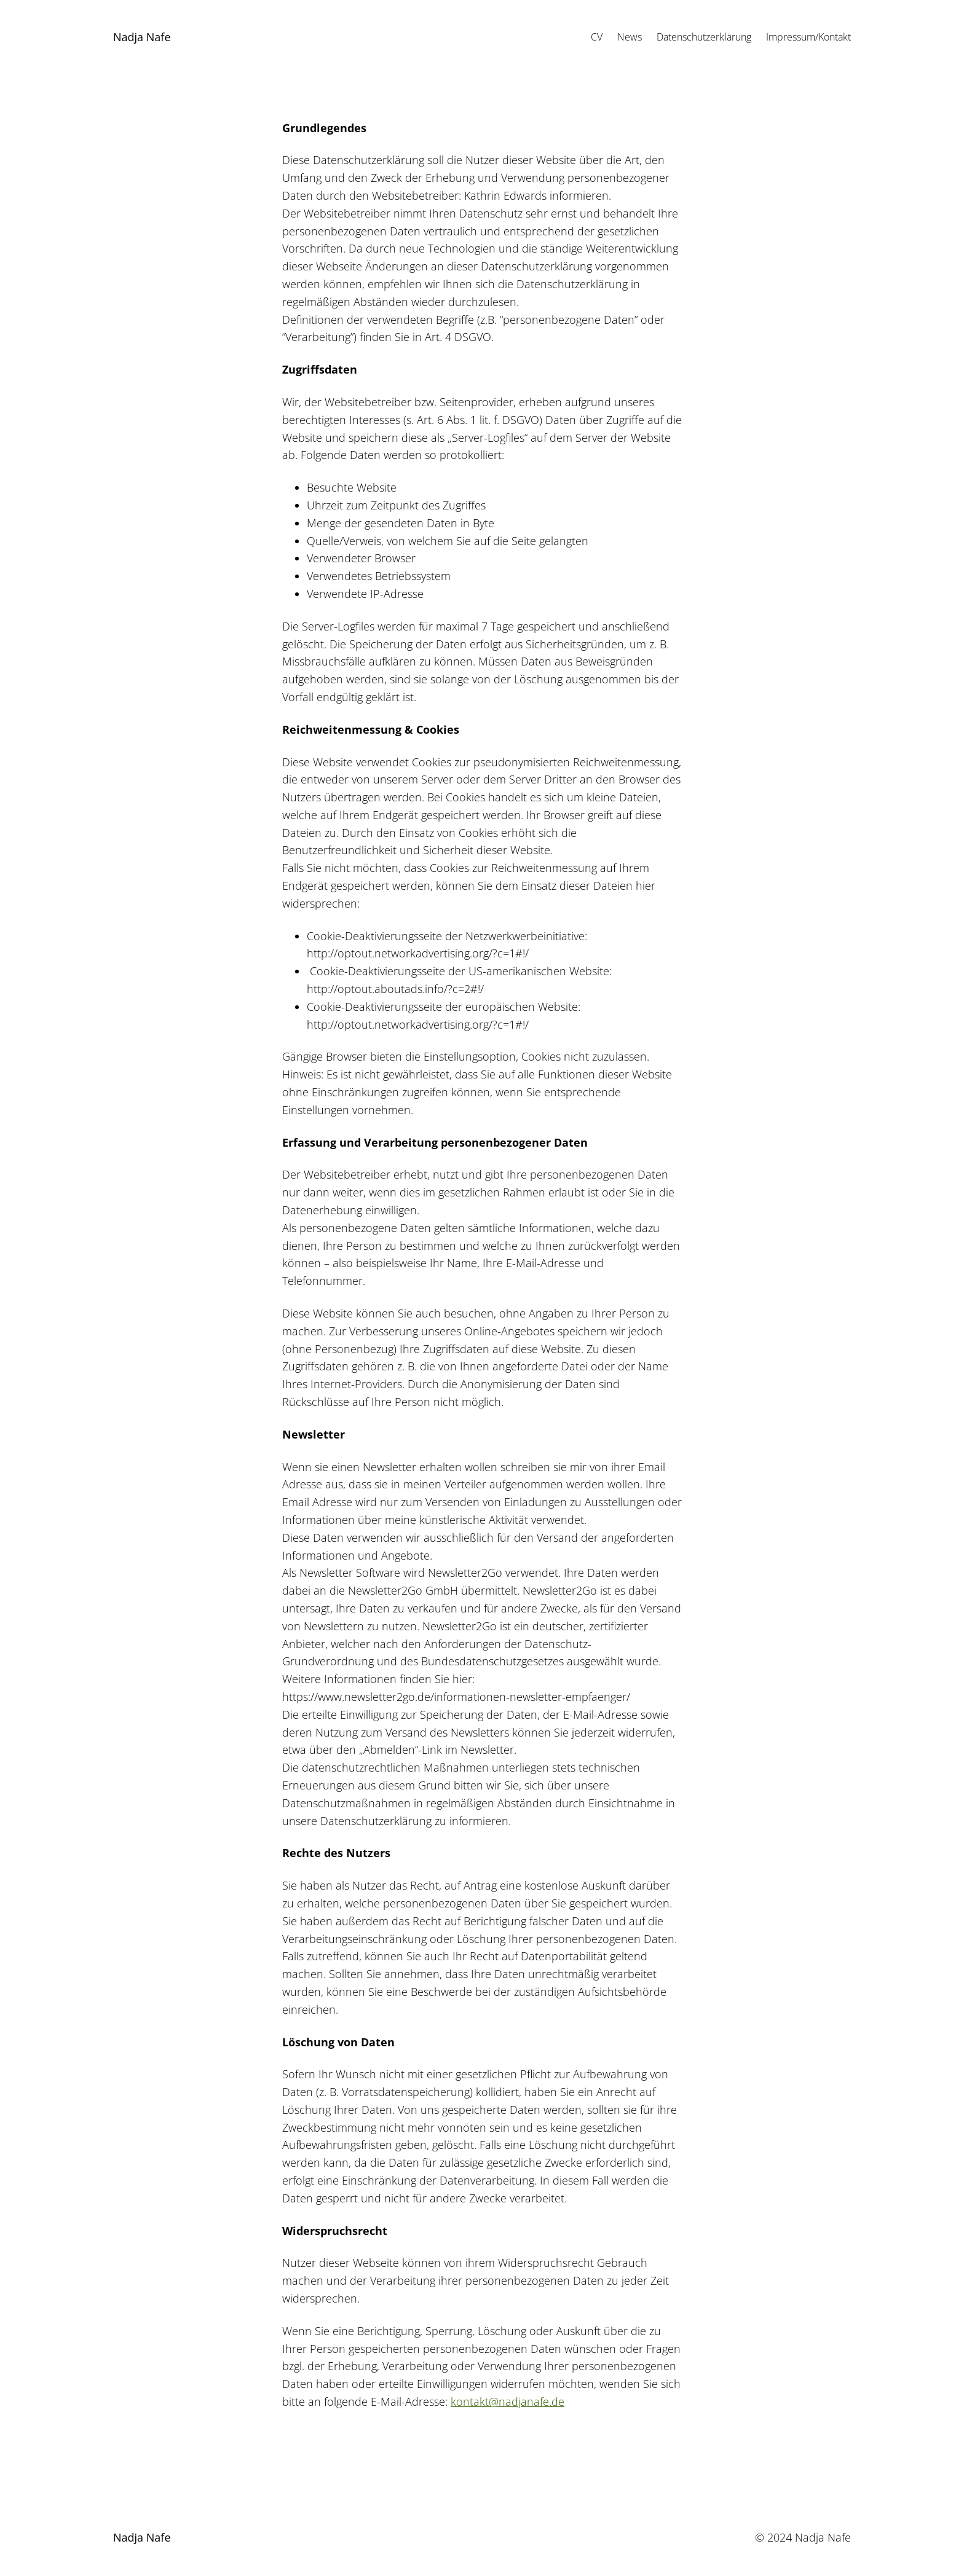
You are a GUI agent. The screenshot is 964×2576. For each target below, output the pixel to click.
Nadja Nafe (142, 36)
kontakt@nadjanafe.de (507, 2401)
